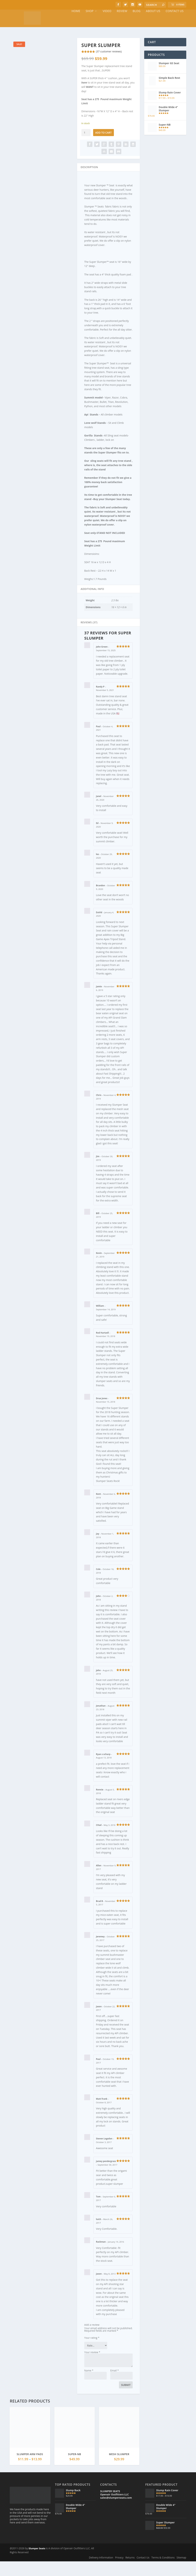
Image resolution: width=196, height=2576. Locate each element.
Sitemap (181, 2572)
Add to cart (103, 147)
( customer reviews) (109, 66)
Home (75, 26)
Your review (92, 2367)
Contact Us (175, 26)
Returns (130, 2572)
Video (107, 26)
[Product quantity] (86, 147)
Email (114, 2385)
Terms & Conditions (163, 2572)
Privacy (119, 2572)
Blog (136, 26)
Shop (89, 26)
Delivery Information (101, 2572)
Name (88, 2385)
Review (122, 26)
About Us (153, 26)
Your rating (91, 2352)
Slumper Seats (37, 2563)
